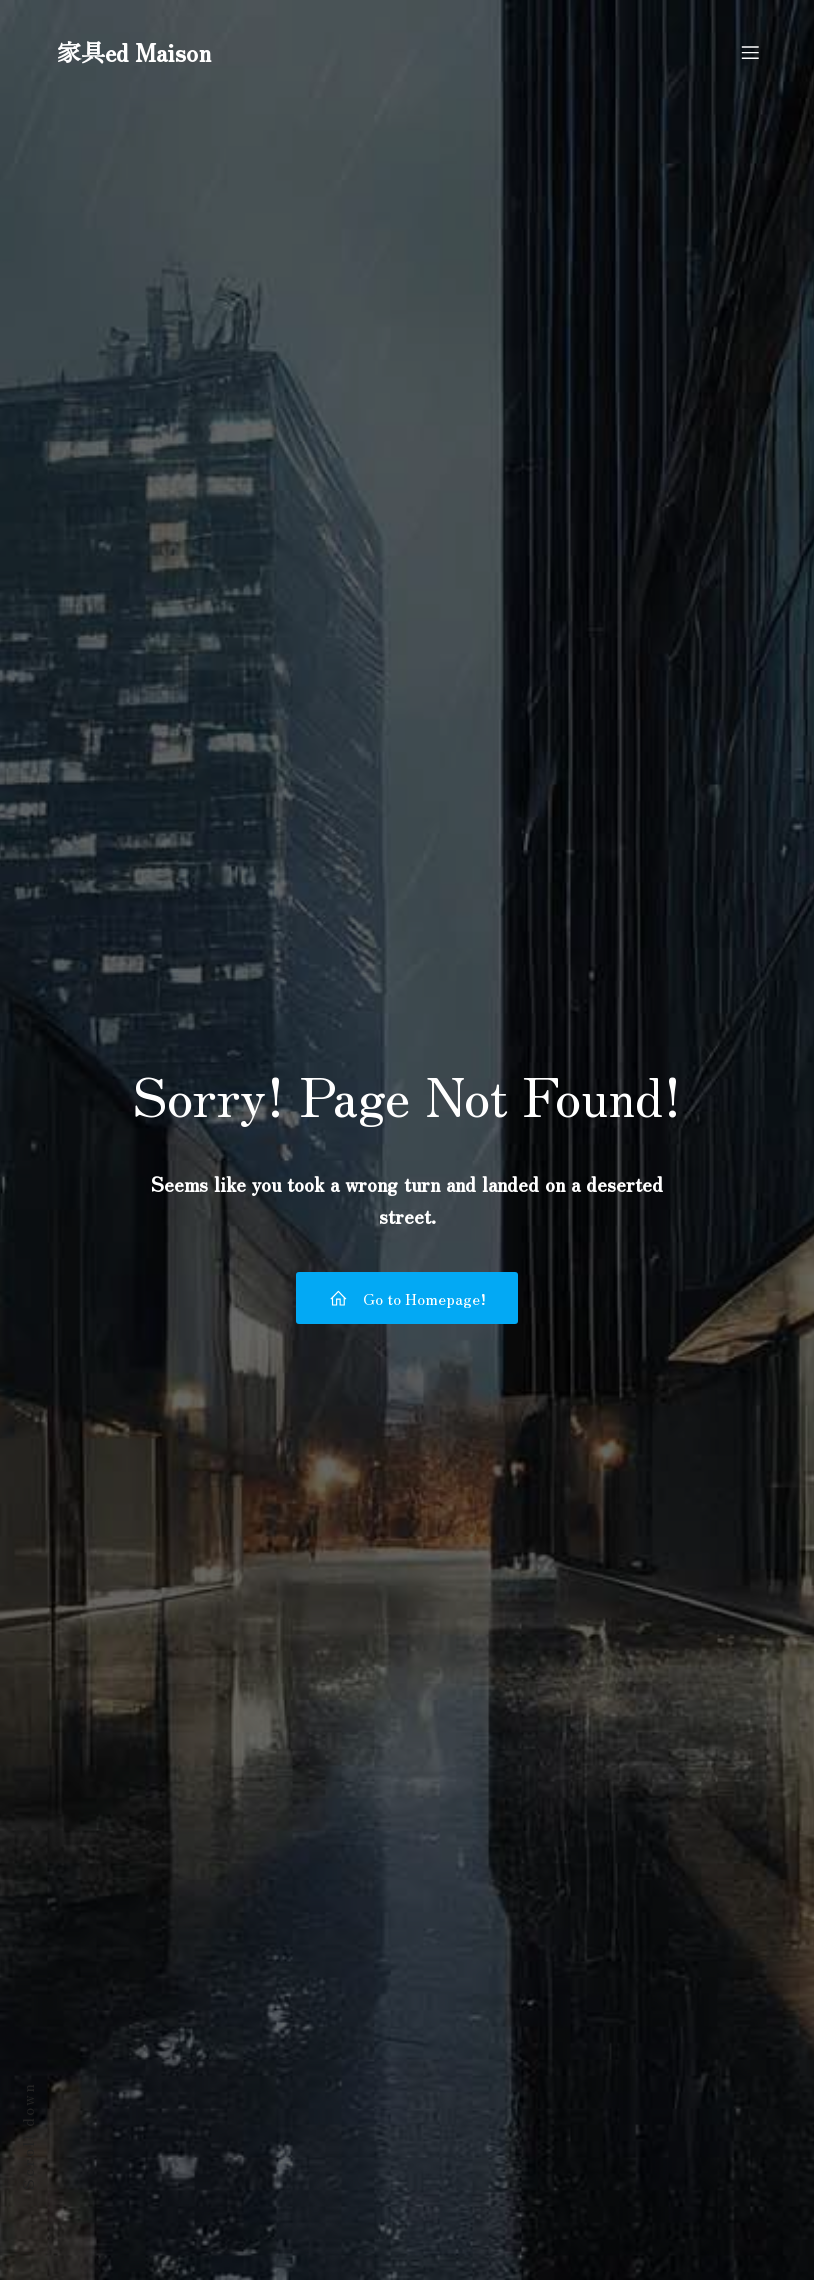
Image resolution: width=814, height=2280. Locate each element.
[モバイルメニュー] (750, 55)
